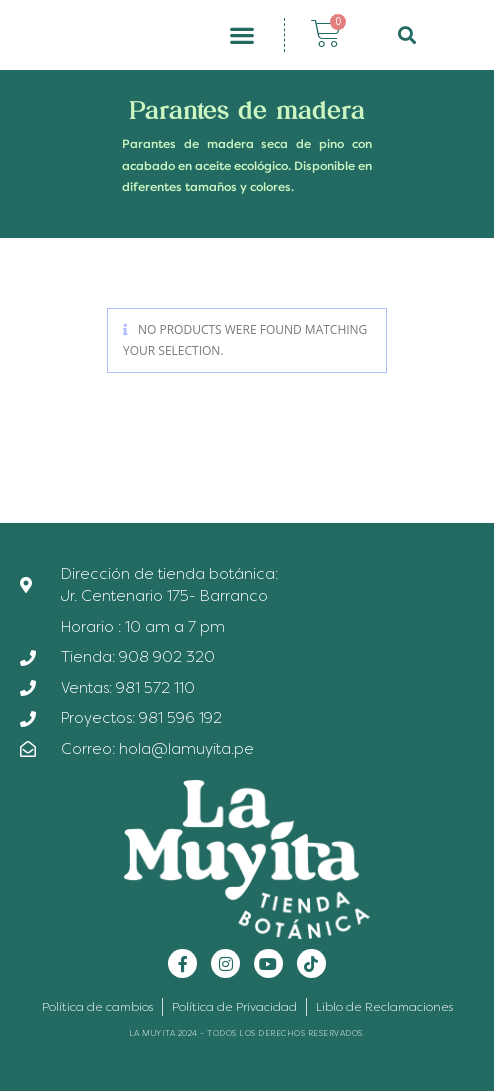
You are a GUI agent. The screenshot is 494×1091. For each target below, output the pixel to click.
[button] (242, 35)
